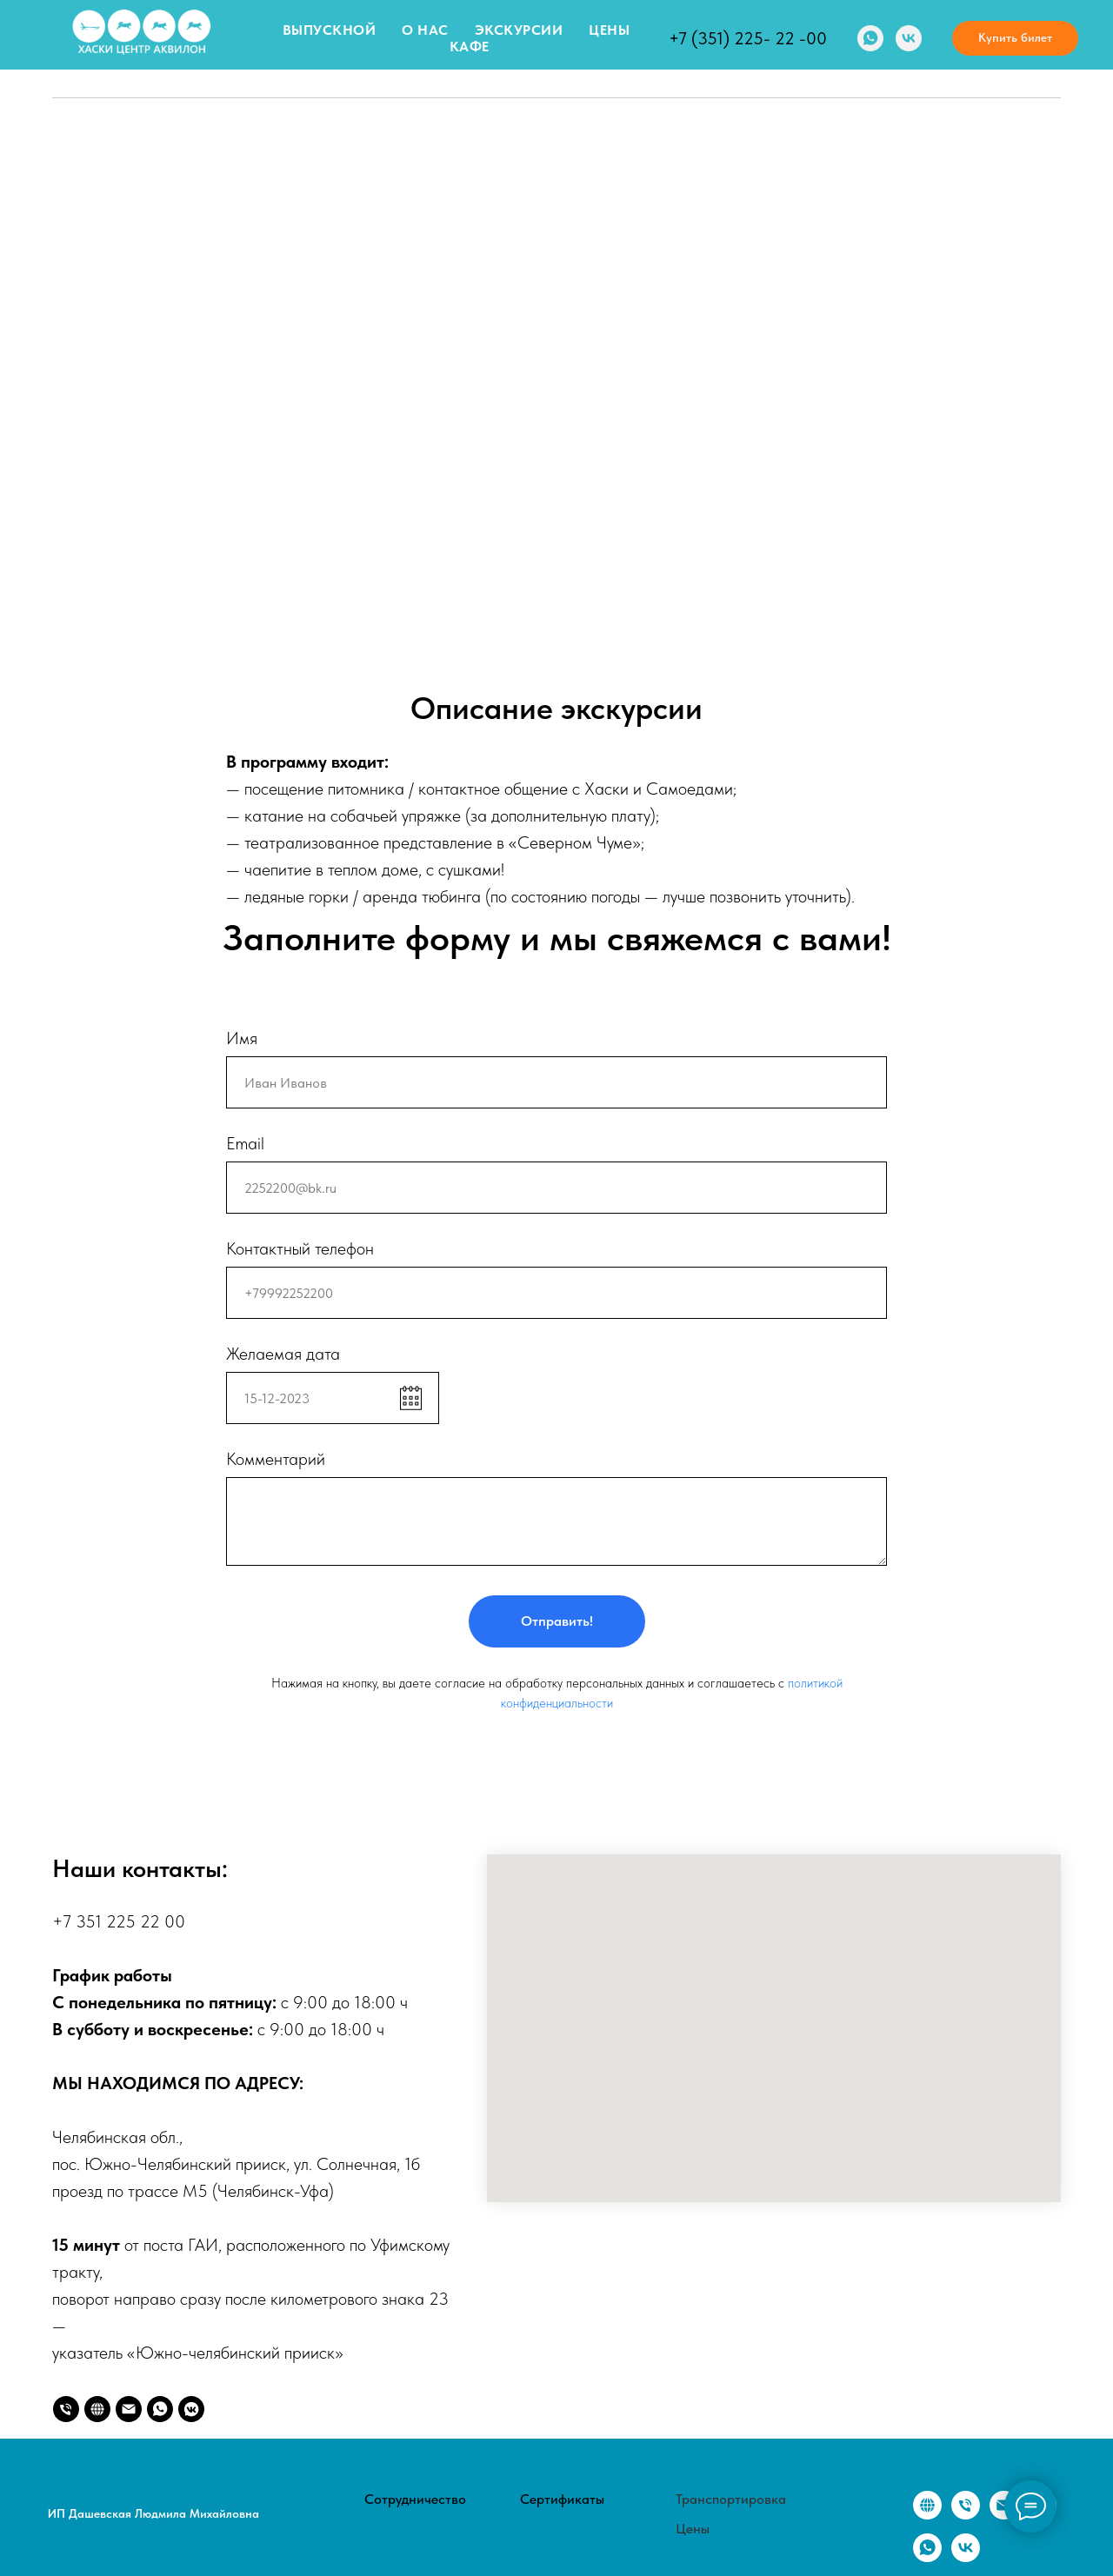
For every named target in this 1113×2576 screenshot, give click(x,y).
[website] (97, 2409)
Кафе (470, 46)
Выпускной (330, 30)
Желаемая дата (283, 1353)
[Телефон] (66, 2409)
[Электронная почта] (1004, 2514)
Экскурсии (519, 30)
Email (245, 1143)
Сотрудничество (415, 2499)
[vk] (909, 38)
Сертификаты (562, 2499)
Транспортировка (731, 2499)
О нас (425, 30)
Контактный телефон (300, 1248)
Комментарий (275, 1458)
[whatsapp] (870, 38)
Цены (609, 30)
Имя (241, 1038)
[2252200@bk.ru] (129, 2409)
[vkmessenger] (191, 2409)
